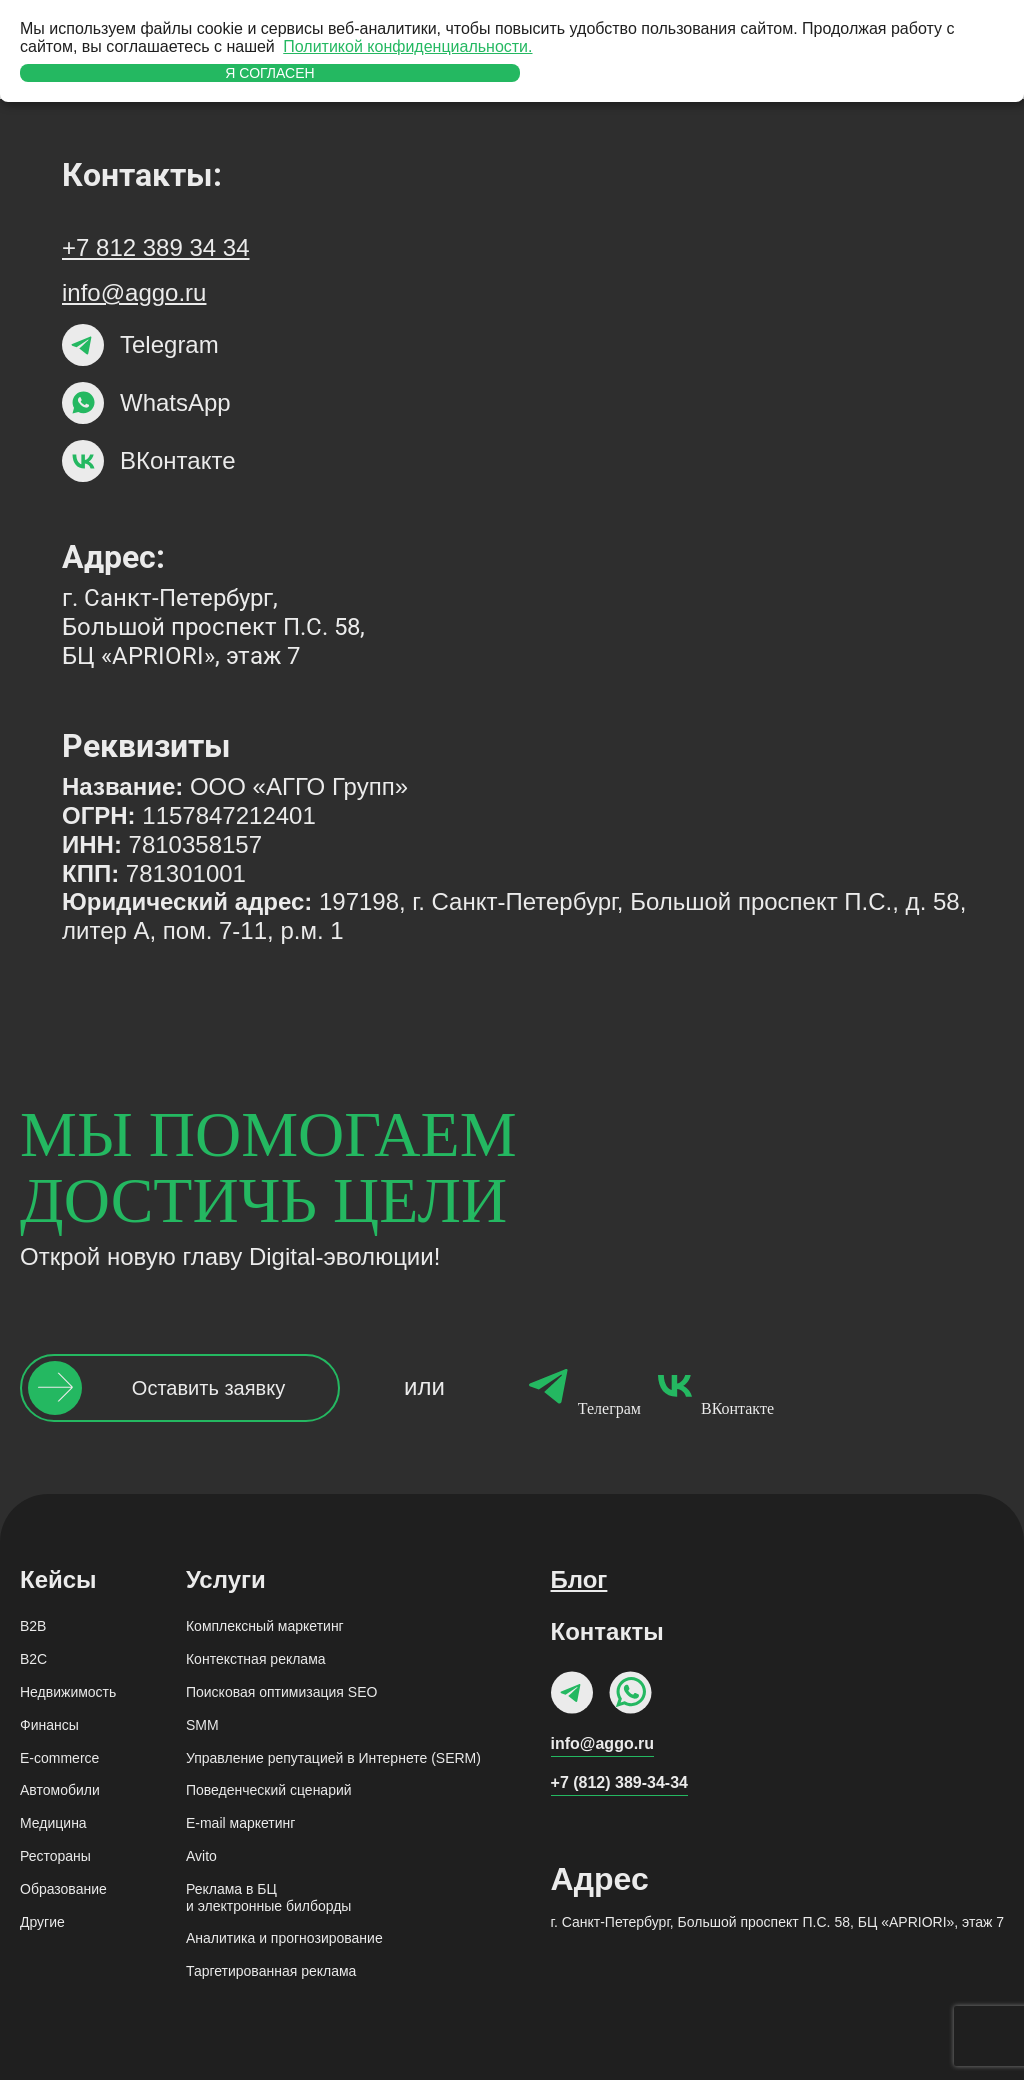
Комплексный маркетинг (265, 1626)
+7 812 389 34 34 (156, 247)
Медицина (53, 1823)
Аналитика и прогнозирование (284, 1938)
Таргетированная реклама (271, 1971)
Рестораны (55, 1856)
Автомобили (60, 1790)
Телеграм (579, 1387)
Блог (579, 1579)
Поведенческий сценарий (269, 1790)
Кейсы (58, 1579)
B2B (33, 1626)
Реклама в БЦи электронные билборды (268, 1897)
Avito (201, 1856)
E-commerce (59, 1758)
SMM (202, 1725)
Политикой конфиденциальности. (407, 46)
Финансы (49, 1725)
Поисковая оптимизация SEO (281, 1692)
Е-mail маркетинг (240, 1823)
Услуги (226, 1579)
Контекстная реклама (256, 1659)
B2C (33, 1659)
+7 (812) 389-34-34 (619, 1782)
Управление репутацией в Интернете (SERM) (333, 1758)
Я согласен (269, 73)
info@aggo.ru (134, 292)
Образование (63, 1889)
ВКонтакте (707, 1387)
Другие (42, 1922)
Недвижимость (68, 1692)
